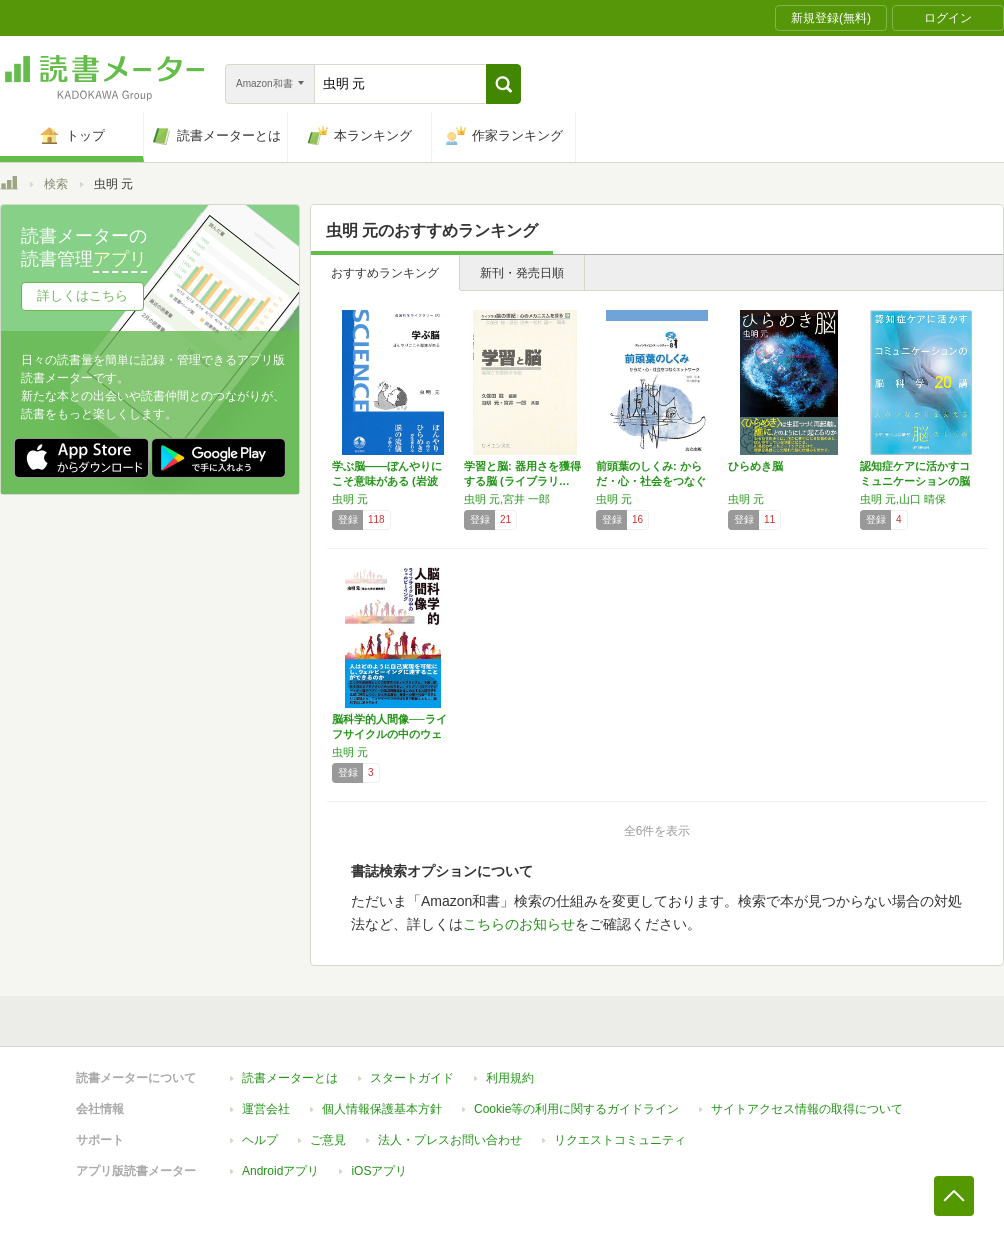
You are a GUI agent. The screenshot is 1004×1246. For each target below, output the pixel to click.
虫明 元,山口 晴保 (903, 499)
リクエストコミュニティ (620, 1140)
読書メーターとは (290, 1078)
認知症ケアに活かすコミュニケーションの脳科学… (915, 481)
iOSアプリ (379, 1171)
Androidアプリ (280, 1171)
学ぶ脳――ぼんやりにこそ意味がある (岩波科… (387, 481)
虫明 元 (350, 499)
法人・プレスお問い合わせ (450, 1140)
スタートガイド (412, 1078)
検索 (56, 184)
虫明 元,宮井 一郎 (507, 499)
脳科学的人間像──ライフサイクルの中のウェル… (389, 734)
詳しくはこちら (82, 295)
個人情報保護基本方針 (382, 1109)
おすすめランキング (385, 273)
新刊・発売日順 (522, 273)
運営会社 (266, 1109)
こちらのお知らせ (519, 924)
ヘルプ (260, 1140)
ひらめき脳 (755, 466)
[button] (503, 84)
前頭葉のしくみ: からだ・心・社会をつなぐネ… (651, 481)
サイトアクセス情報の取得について (807, 1109)
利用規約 (510, 1078)
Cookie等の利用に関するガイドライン (576, 1109)
